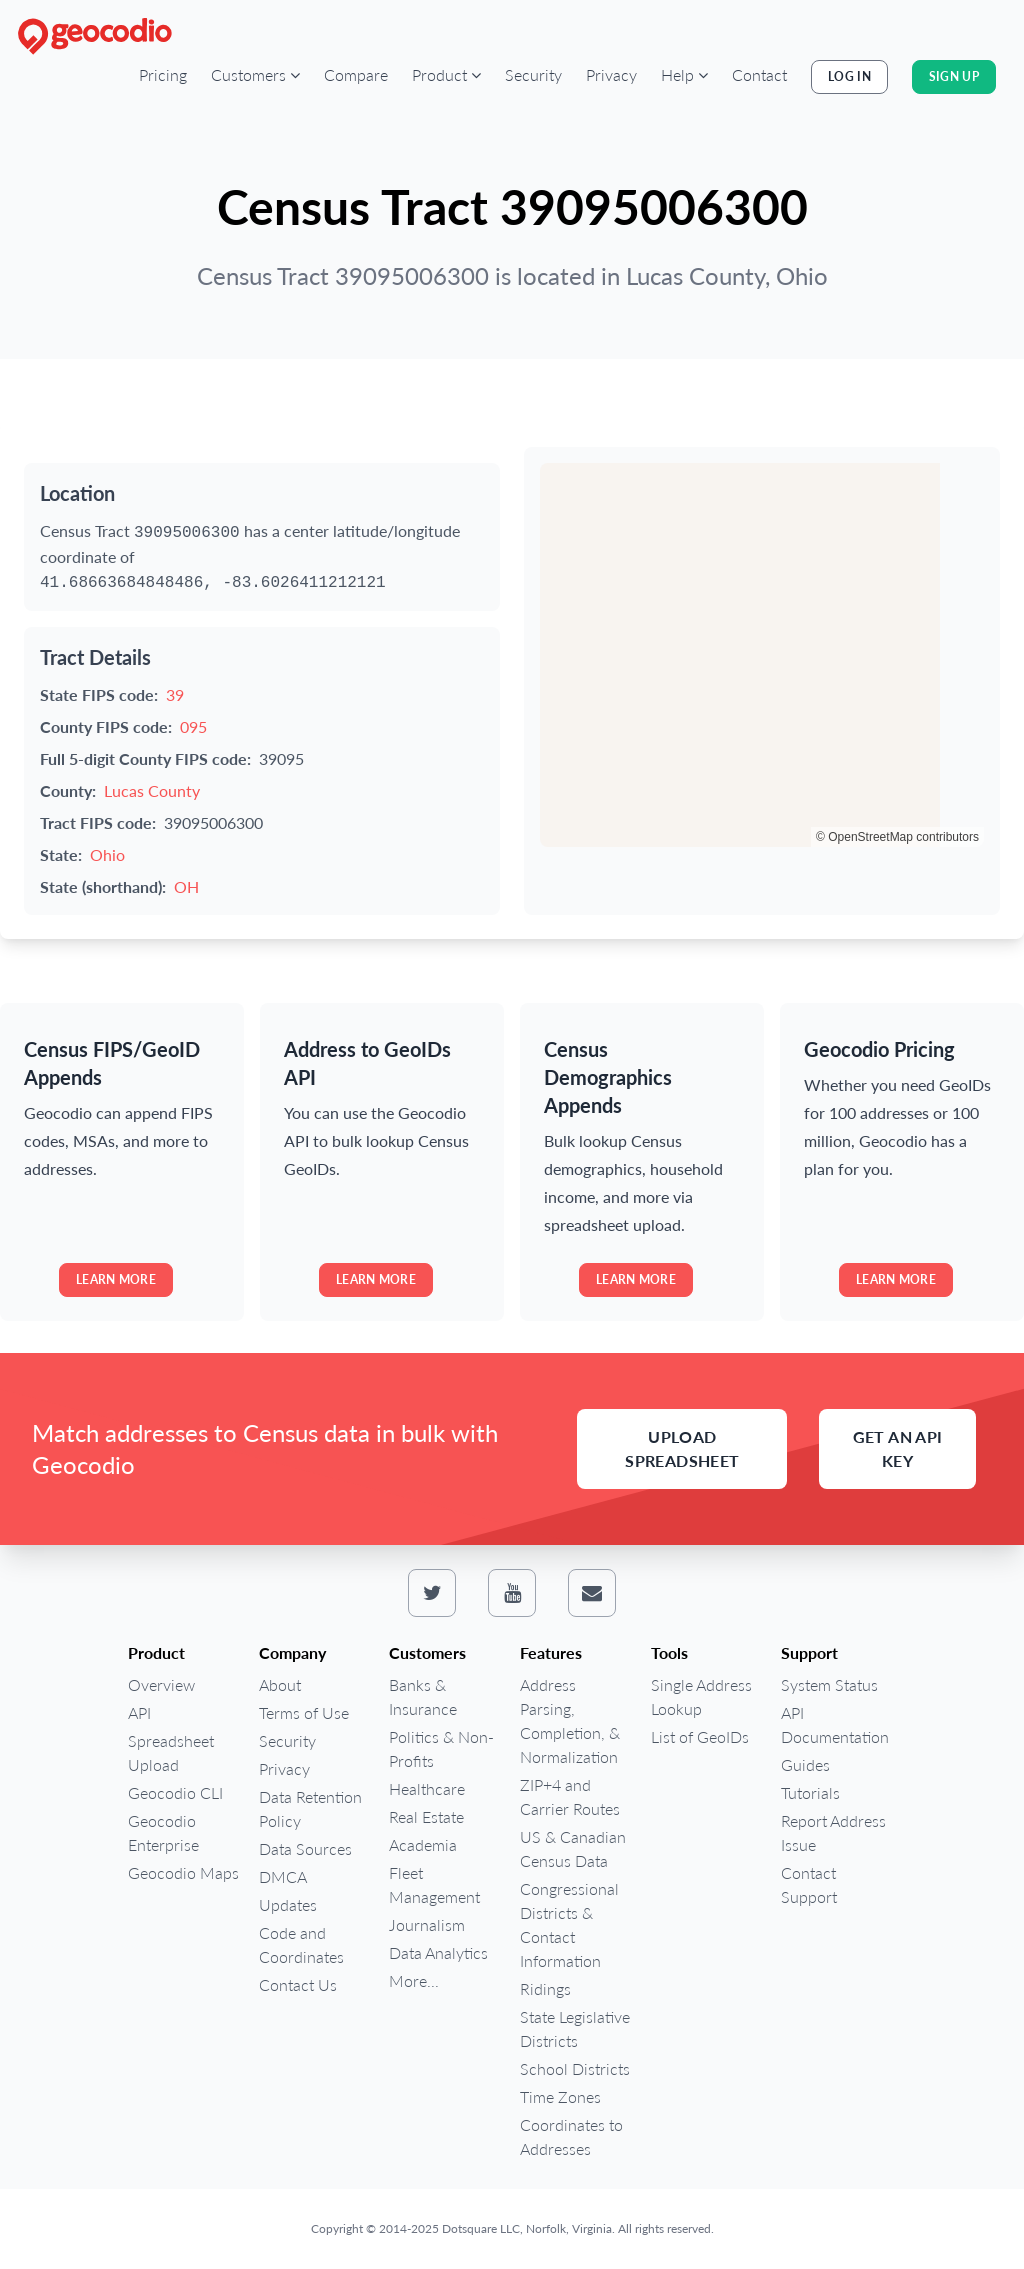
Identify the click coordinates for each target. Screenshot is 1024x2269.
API (139, 1712)
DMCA (283, 1876)
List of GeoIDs (700, 1736)
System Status (829, 1684)
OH (186, 886)
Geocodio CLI (175, 1792)
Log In (849, 76)
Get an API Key (898, 1448)
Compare (356, 74)
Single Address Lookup (701, 1696)
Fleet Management (434, 1884)
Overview (161, 1684)
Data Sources (305, 1848)
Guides (805, 1764)
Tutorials (810, 1792)
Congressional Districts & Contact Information (569, 1924)
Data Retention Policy (310, 1808)
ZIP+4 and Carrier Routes (570, 1796)
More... (414, 1980)
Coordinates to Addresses (571, 2136)
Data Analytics (438, 1952)
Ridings (545, 1988)
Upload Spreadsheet (682, 1448)
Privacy (611, 74)
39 (175, 694)
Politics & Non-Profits (441, 1748)
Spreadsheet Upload (171, 1752)
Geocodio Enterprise (163, 1832)
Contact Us (298, 1984)
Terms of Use (304, 1712)
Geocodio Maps (183, 1872)
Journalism (427, 1924)
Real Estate (426, 1816)
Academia (423, 1844)
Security (533, 74)
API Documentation (835, 1724)
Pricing (163, 74)
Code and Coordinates (301, 1944)
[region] (762, 655)
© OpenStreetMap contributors (897, 837)
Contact (759, 74)
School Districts (575, 2068)
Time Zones (560, 2096)
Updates (288, 1904)
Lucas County (152, 790)
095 (193, 726)
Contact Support (809, 1884)
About (280, 1684)
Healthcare (427, 1788)
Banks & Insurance (423, 1696)
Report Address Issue (833, 1832)
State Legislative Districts (575, 2028)
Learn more (116, 1279)
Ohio (107, 854)
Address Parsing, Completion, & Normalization (570, 1720)
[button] (255, 75)
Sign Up (954, 76)
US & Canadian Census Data (573, 1848)
